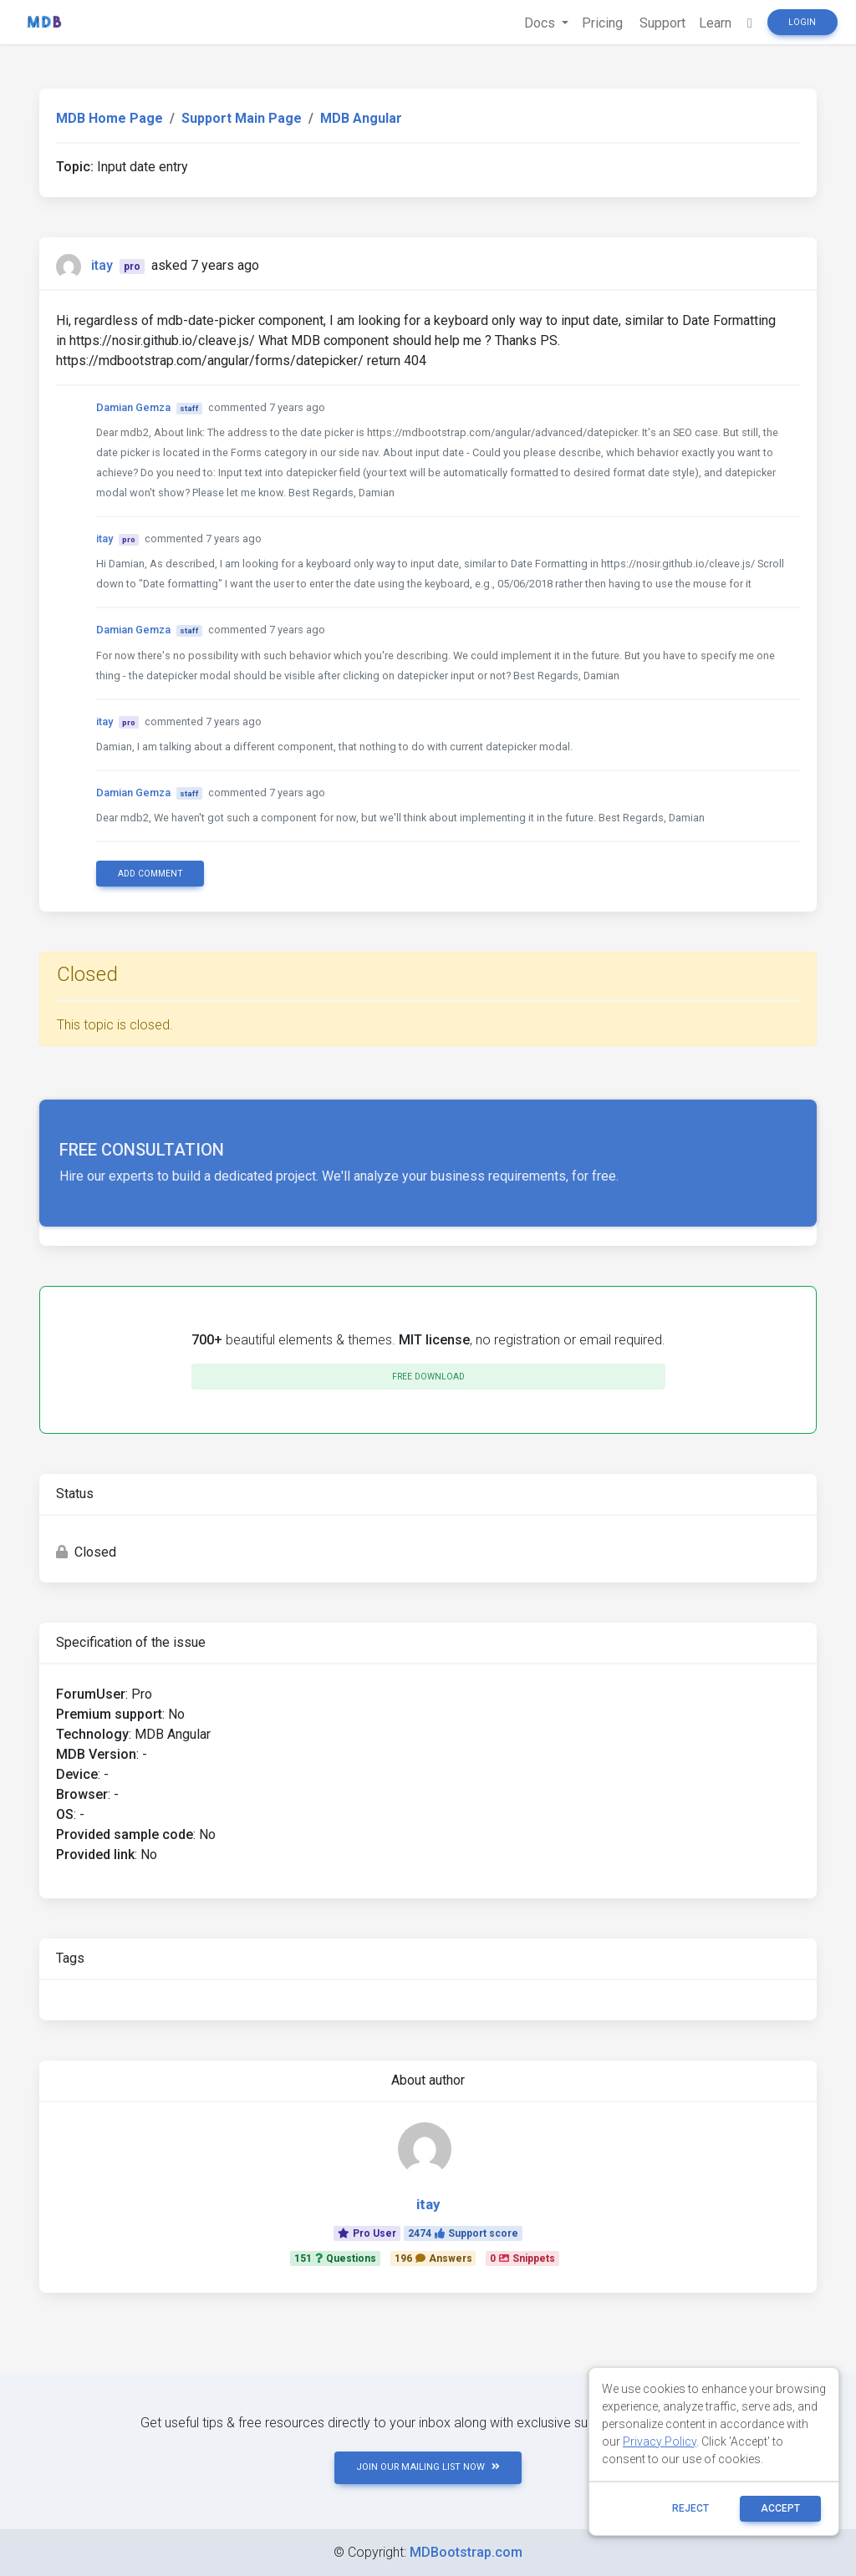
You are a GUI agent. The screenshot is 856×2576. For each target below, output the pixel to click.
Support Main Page (241, 118)
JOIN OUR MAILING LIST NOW (428, 2467)
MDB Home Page (109, 118)
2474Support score (463, 2233)
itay (102, 265)
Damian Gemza (133, 407)
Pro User (367, 2233)
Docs (541, 23)
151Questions (335, 2258)
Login (802, 22)
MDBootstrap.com (466, 2552)
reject (690, 2508)
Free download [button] (428, 1376)
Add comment (150, 873)
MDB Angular (361, 118)
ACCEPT (780, 2508)
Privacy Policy (659, 2441)
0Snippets (522, 2258)
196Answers (433, 2258)
